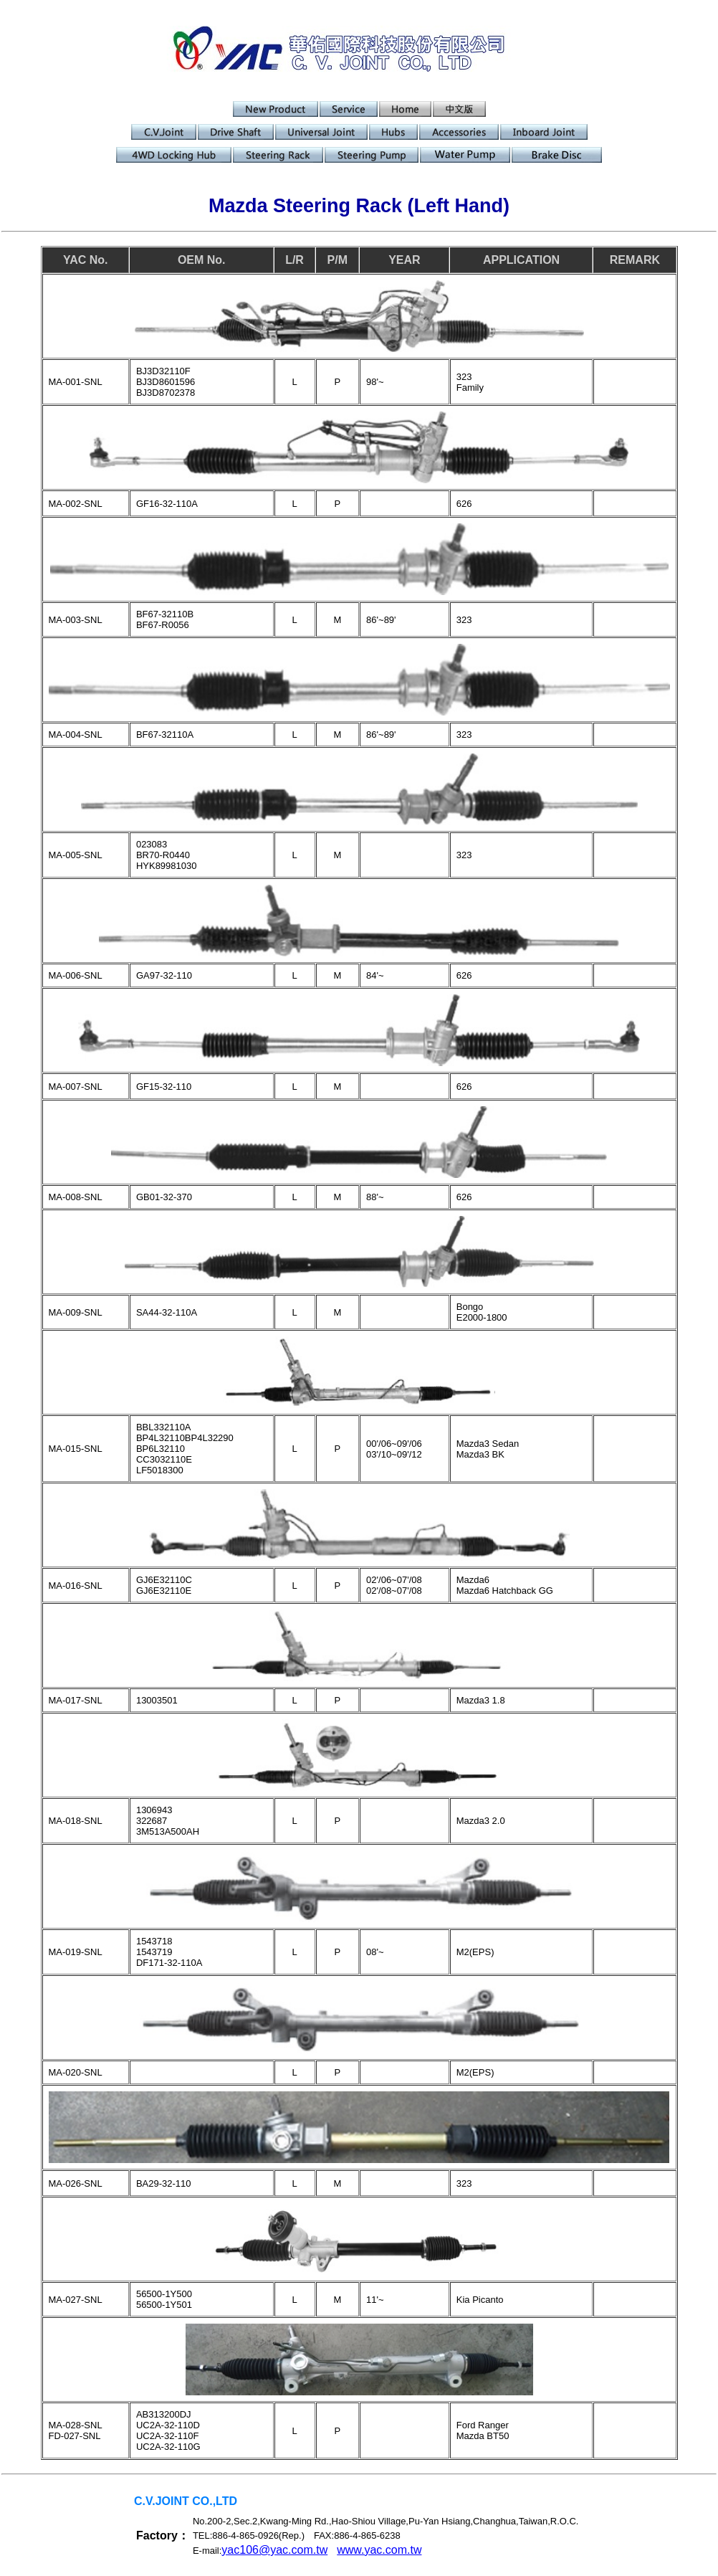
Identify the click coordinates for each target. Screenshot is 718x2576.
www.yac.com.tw (379, 2550)
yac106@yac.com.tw (274, 2550)
